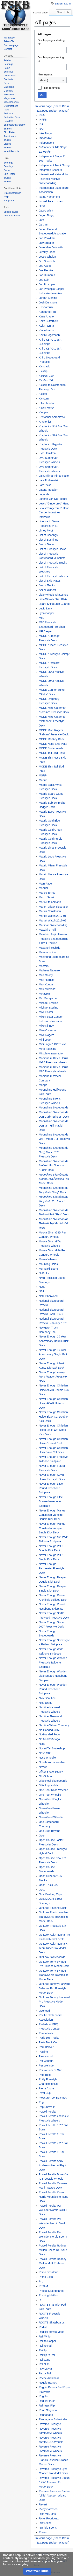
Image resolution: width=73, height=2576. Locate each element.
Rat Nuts (44, 2364)
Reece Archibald (49, 2378)
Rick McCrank (47, 2513)
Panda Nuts (46, 2033)
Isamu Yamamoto (49, 196)
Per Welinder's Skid (50, 2070)
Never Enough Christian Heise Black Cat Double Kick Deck (53, 1416)
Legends (44, 494)
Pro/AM (43, 2286)
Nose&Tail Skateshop (52, 1748)
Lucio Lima (45, 608)
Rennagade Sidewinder (53, 2419)
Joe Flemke (46, 270)
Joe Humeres (47, 275)
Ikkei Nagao (46, 133)
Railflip (43, 2350)
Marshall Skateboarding (53, 925)
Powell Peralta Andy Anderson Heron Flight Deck (52, 2165)
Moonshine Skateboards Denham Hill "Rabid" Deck (53, 1125)
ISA (41, 124)
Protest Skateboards (51, 2290)
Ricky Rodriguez (49, 2518)
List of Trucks (47, 585)
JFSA (42, 206)
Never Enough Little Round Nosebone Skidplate (51, 1488)
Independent (46, 142)
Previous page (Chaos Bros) (51, 106)
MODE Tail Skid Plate (52, 752)
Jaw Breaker (46, 242)
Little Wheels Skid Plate (53, 599)
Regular (43, 2396)
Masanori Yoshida (49, 947)
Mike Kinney (46, 1025)
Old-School (45, 1776)
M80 (41, 617)
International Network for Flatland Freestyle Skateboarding (54, 179)
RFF (41, 2300)
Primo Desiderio (48, 2272)
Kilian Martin (46, 403)
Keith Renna (46, 325)
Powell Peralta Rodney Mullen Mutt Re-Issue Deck (52, 2263)
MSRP (43, 775)
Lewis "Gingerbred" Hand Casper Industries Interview (54, 512)
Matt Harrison (47, 979)
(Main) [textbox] (44, 80)
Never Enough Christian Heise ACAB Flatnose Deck (53, 1403)
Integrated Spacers (50, 169)
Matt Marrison (47, 988)
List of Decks (46, 544)
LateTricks (45, 485)
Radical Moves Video (51, 2331)
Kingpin (43, 412)
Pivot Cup (45, 2092)
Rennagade (46, 2414)
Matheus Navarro (49, 970)
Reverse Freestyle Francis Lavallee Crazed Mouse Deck (53, 2460)
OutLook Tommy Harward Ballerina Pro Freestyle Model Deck (54, 1988)
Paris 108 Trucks (49, 2037)
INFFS (43, 119)
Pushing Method (48, 2295)
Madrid (43, 780)
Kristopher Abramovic (52, 417)
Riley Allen (45, 2522)
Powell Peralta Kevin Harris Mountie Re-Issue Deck (53, 2197)
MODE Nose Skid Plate (53, 743)
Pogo (42, 2102)
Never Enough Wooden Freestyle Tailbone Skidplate (53, 1662)
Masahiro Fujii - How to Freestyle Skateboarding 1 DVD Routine (53, 939)
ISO (41, 128)
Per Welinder (47, 2065)
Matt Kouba (46, 984)
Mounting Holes (48, 1264)
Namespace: (45, 74)
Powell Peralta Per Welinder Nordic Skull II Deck (53, 2210)
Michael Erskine (48, 1002)
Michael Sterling (48, 1007)
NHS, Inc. (44, 1273)
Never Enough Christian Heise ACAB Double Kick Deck (54, 1390)
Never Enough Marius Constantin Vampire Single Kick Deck (52, 1528)
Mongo (43, 1085)
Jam (41, 219)
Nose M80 (45, 1753)
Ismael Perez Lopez (51, 201)
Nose (42, 1743)
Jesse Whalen (47, 256)
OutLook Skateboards (52, 1957)
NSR (42, 1291)
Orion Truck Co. (48, 1884)
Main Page (45, 883)
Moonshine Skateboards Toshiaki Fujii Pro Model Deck (53, 1223)
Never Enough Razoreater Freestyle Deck (51, 1568)
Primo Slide (46, 2276)
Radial (43, 2327)
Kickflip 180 (46, 380)
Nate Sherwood (48, 1296)
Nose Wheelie (47, 1757)
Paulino (43, 2051)
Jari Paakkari (47, 238)
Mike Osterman (48, 1030)
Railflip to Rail (47, 2355)
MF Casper (45, 631)
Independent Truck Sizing (54, 165)
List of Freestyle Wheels (53, 576)
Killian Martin (46, 407)
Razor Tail (45, 2373)
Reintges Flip (47, 2405)
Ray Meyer (45, 2368)
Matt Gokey (46, 975)
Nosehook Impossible (52, 1762)
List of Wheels (47, 590)
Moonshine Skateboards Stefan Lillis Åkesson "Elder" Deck (53, 1165)
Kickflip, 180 (46, 375)
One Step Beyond (49, 1830)
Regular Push (47, 2400)
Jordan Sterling (48, 297)
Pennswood (46, 2056)
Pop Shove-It (47, 2106)
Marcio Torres (47, 892)
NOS (42, 1286)
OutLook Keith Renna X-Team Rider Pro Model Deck (53, 1948)
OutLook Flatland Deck (52, 1907)
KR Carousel (46, 307)
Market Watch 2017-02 (52, 920)
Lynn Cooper (46, 613)
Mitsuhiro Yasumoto (50, 1053)
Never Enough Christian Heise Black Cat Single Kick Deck (53, 1430)
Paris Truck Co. (48, 2042)
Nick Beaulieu (47, 1698)
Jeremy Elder (47, 251)
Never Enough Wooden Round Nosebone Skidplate (53, 1689)
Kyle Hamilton (47, 453)
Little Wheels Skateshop (53, 594)
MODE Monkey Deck (51, 739)
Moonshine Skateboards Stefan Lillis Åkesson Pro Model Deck (54, 1179)
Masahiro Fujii (47, 929)
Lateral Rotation (48, 489)
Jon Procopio (47, 284)
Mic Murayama (48, 998)
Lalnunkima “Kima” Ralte (54, 475)
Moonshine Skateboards (53, 1107)
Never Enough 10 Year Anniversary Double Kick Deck (54, 1341)
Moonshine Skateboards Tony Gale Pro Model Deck (53, 1201)
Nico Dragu (45, 1702)
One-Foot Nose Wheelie (53, 1790)
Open (42, 1835)
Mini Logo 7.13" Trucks (52, 1044)
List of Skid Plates (49, 580)
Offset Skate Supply (51, 1771)
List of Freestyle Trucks (53, 562)
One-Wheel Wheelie (51, 1817)
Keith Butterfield (48, 321)
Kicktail (43, 393)
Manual (43, 888)
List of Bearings (48, 535)
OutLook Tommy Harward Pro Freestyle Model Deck (54, 2002)
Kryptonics (45, 421)
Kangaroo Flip (47, 311)
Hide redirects (51, 87)
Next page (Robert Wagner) (52, 110)
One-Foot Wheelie (50, 1794)
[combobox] (52, 80)
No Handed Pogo (49, 1739)
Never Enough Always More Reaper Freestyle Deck (53, 1377)
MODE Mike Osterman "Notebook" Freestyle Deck (52, 721)
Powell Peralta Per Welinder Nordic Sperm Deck (53, 2237)
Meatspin (44, 993)
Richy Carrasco (48, 2509)
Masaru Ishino (47, 952)
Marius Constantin (50, 911)
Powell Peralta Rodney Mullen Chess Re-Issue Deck (53, 2250)
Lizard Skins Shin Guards (54, 603)
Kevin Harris (46, 330)
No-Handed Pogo (49, 1734)
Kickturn (44, 398)
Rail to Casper (47, 2341)
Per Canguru (46, 2060)
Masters (43, 966)
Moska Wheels (48, 1259)
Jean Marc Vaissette (51, 247)
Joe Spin (44, 279)
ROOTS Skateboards (51, 2322)
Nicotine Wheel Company (54, 1725)
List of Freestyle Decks (52, 549)
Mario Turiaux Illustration (54, 906)
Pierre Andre (46, 2088)
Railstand (44, 2359)
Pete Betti (45, 2074)
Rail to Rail (45, 2345)
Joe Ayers (45, 265)
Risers (43, 2532)
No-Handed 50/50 (49, 1730)
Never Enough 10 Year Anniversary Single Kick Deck (53, 1354)
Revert (43, 2504)
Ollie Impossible (48, 1785)
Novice (43, 1766)
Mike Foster (46, 1012)
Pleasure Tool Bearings (53, 2097)
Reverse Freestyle (50, 2424)
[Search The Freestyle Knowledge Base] (63, 12)
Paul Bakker (46, 2047)
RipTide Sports (48, 2527)
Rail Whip (44, 2336)
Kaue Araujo (46, 316)
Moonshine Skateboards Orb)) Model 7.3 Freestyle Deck (54, 1139)
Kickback (44, 366)
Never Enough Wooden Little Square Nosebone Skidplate (53, 1676)
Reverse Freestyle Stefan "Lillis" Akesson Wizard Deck (54, 2496)
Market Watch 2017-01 (52, 915)
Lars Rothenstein (49, 480)
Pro (41, 2281)
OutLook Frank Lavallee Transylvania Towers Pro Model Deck (54, 1917)
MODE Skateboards (51, 748)
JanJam (43, 224)
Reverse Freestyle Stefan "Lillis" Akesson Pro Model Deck (54, 2482)
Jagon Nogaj (46, 215)
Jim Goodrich (47, 261)
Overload (44, 2010)
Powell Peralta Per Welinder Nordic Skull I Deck (52, 2223)
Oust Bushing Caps (50, 1894)
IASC (42, 114)
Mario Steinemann (50, 902)
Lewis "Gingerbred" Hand (54, 503)
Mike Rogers (46, 1035)
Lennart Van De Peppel (53, 498)
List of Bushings (48, 539)
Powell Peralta (47, 2111)
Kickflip (43, 371)
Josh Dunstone (48, 302)
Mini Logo (45, 1039)
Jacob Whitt (46, 210)
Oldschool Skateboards (53, 1780)
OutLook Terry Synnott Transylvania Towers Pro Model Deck (54, 1975)
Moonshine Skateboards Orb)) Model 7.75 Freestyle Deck (53, 1152)
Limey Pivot (46, 530)
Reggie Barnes (48, 2382)
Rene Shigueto (48, 2410)
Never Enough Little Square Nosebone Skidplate (51, 1501)
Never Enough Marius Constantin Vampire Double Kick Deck (52, 1515)
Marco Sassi (46, 897)
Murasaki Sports (48, 1268)
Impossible (45, 138)
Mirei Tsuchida (47, 1048)
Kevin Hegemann (49, 335)
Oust (42, 1889)
